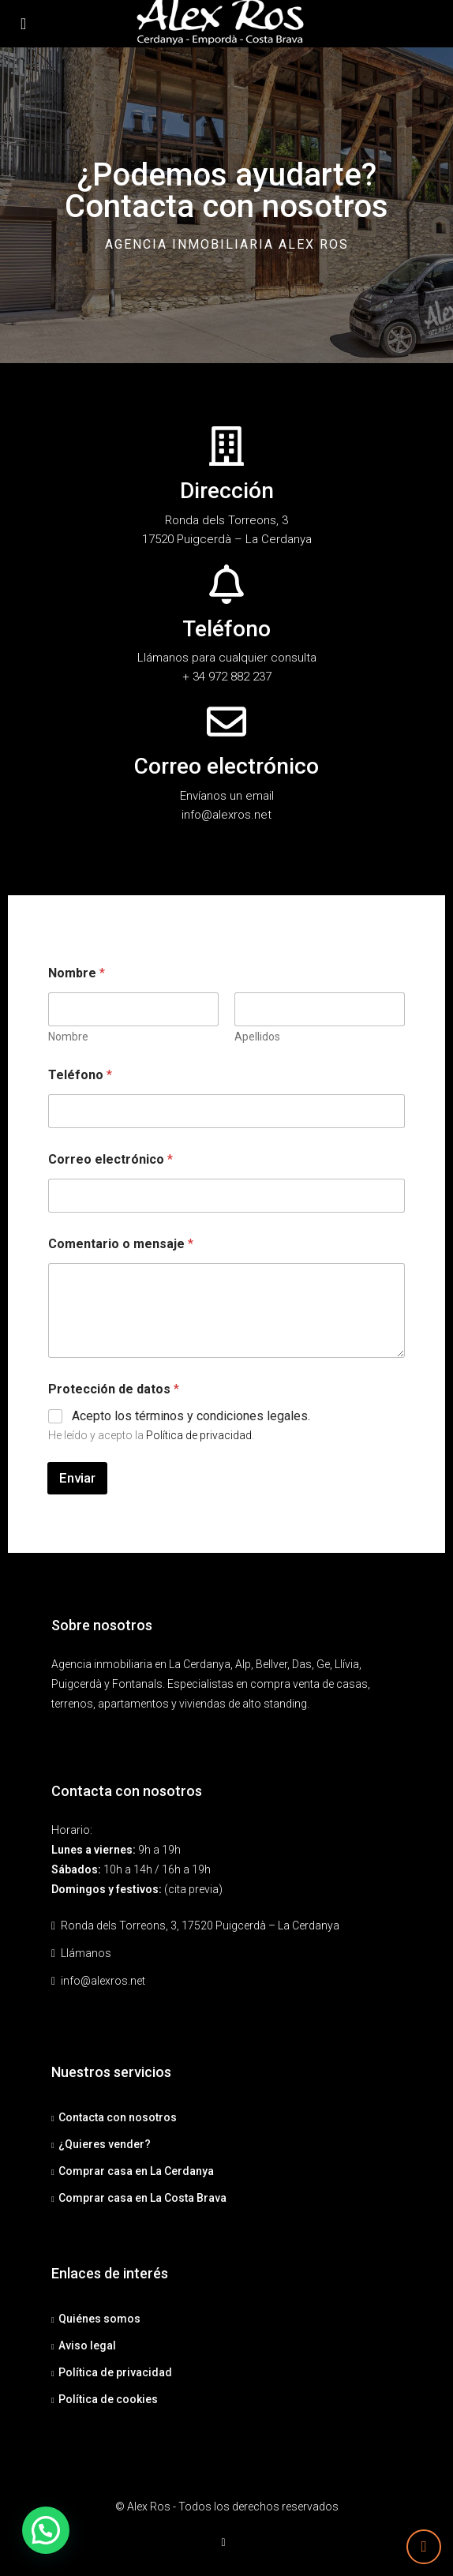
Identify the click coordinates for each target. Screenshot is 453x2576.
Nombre (68, 1036)
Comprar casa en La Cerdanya (136, 2171)
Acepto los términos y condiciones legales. (191, 1415)
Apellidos (257, 1036)
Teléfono (80, 1074)
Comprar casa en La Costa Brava (142, 2198)
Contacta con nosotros (117, 2117)
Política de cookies (108, 2399)
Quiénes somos (99, 2318)
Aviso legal (87, 2345)
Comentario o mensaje (120, 1243)
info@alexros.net (103, 1980)
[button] (43, 2531)
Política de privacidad (199, 1435)
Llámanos (86, 1953)
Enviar (77, 1478)
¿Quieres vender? (104, 2144)
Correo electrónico (110, 1159)
